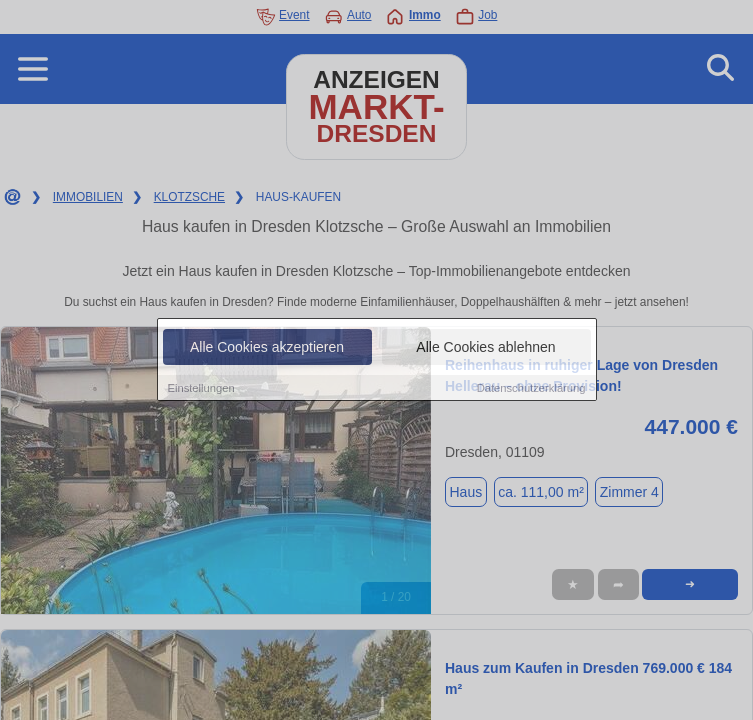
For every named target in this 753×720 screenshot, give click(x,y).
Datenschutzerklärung (531, 388)
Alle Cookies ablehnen (485, 347)
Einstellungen (201, 388)
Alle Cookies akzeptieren (267, 347)
